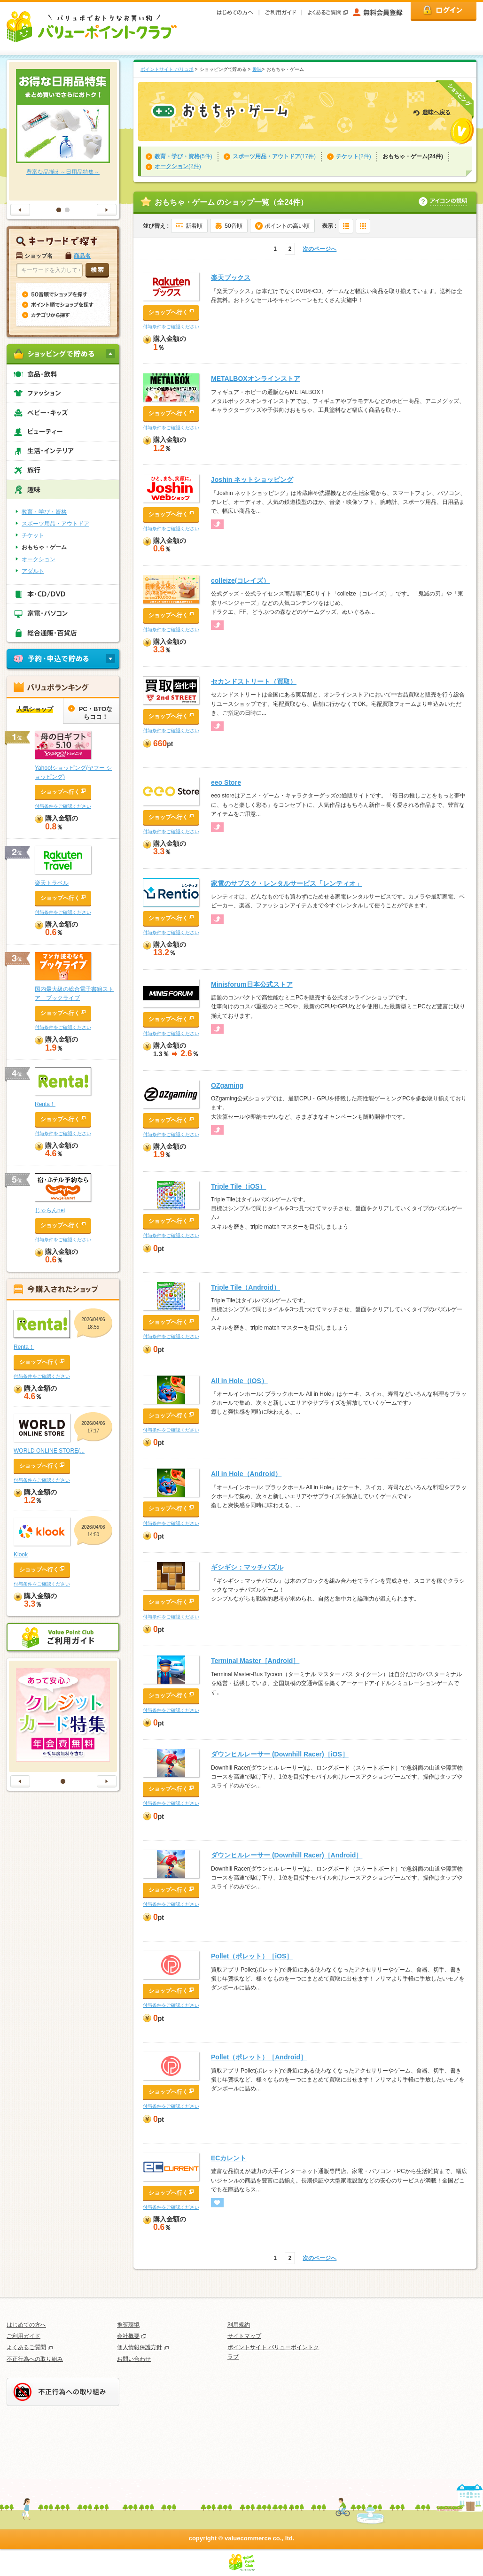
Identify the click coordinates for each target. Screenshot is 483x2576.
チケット (33, 535)
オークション (38, 559)
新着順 (194, 226)
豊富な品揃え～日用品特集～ (63, 172)
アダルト (33, 571)
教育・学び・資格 (44, 512)
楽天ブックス (230, 277)
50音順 (233, 226)
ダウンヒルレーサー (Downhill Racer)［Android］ (286, 1855)
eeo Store (226, 782)
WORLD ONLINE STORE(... (49, 1450)
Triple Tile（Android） (245, 1287)
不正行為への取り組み (35, 2359)
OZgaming (227, 1085)
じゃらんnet (50, 1210)
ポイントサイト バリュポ (167, 69)
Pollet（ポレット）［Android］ (259, 2057)
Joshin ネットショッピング (252, 479)
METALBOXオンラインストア (255, 378)
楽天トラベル (52, 883)
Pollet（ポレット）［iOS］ (252, 1956)
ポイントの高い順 (287, 226)
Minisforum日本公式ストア (252, 984)
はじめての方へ (26, 2324)
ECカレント (229, 2158)
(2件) (353, 156)
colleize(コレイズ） (240, 580)
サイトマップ (244, 2336)
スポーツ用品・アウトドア (55, 523)
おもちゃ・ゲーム (44, 547)
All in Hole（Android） (246, 1474)
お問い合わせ (134, 2359)
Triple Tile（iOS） (238, 1186)
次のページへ (319, 249)
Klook (21, 1554)
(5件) (183, 156)
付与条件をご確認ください (171, 326)
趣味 (257, 69)
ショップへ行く (168, 312)
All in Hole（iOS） (239, 1381)
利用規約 (238, 2324)
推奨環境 (128, 2324)
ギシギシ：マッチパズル (247, 1567)
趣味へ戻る (436, 112)
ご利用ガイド (23, 2336)
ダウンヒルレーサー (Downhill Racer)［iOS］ (280, 1754)
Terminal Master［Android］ (255, 1660)
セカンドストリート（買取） (253, 681)
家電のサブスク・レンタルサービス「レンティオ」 (286, 883)
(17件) (274, 156)
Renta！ (45, 1104)
